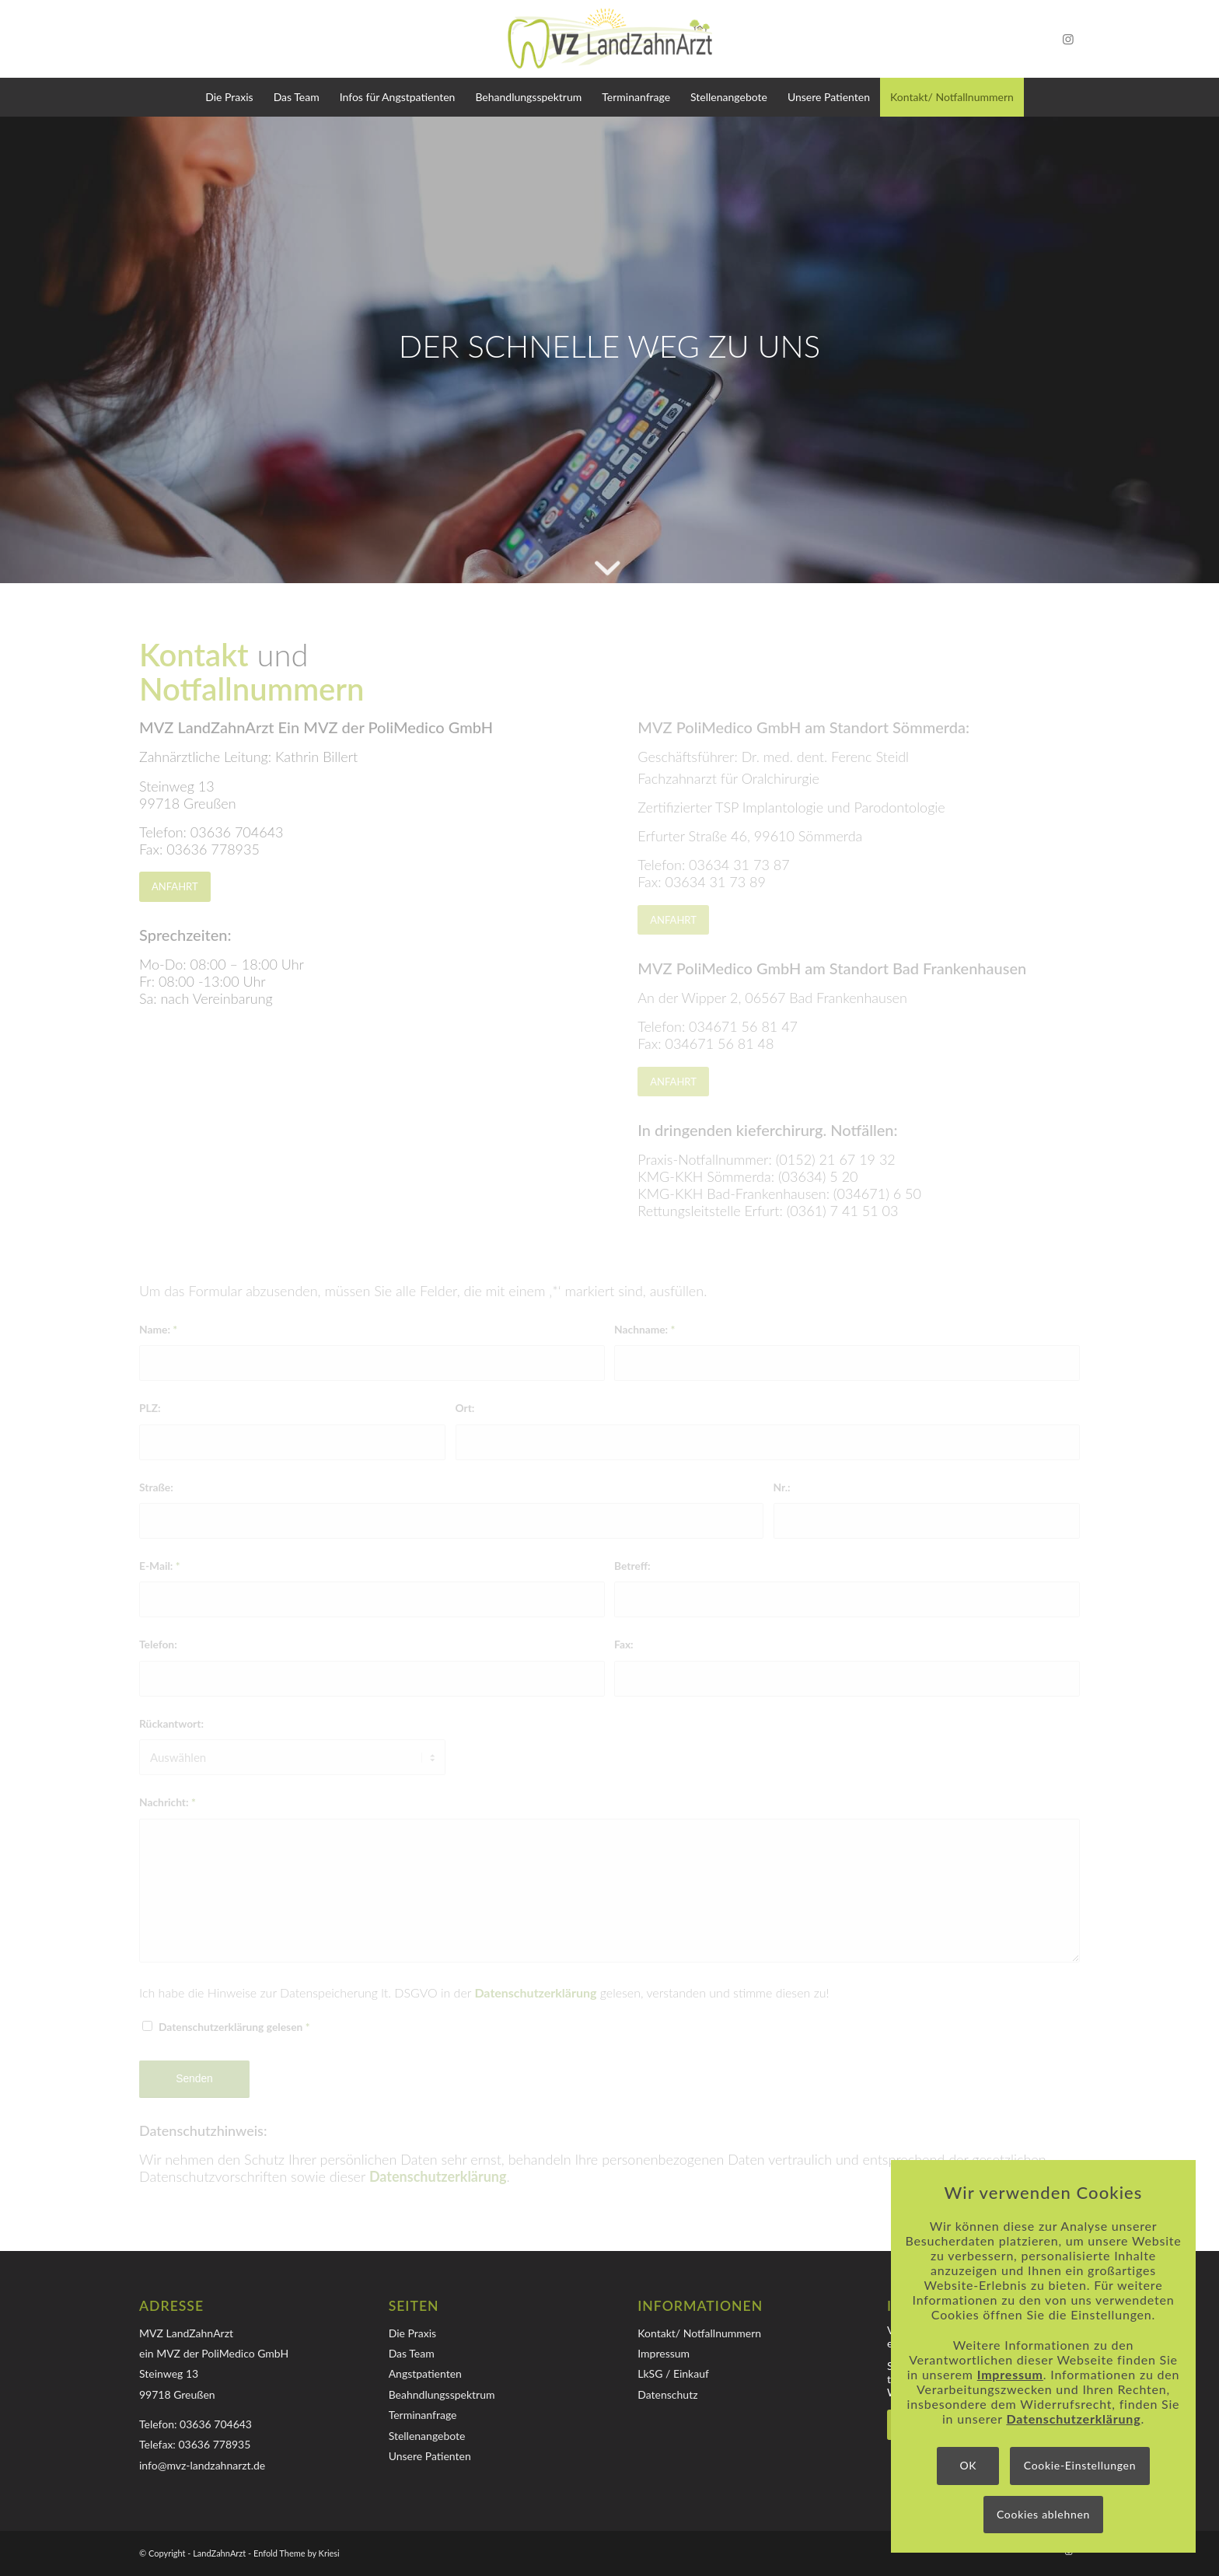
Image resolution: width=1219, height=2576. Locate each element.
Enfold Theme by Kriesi (296, 2553)
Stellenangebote (427, 2435)
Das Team (412, 2353)
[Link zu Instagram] (1068, 39)
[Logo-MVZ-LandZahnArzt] (609, 39)
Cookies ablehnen (1043, 2514)
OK (967, 2465)
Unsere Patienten (430, 2455)
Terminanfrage (423, 2414)
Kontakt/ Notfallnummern (699, 2333)
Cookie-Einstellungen (1080, 2465)
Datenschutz (667, 2394)
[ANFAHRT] (175, 887)
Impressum (663, 2353)
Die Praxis (412, 2333)
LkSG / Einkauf (673, 2373)
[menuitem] (229, 97)
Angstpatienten (425, 2373)
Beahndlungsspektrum (442, 2394)
